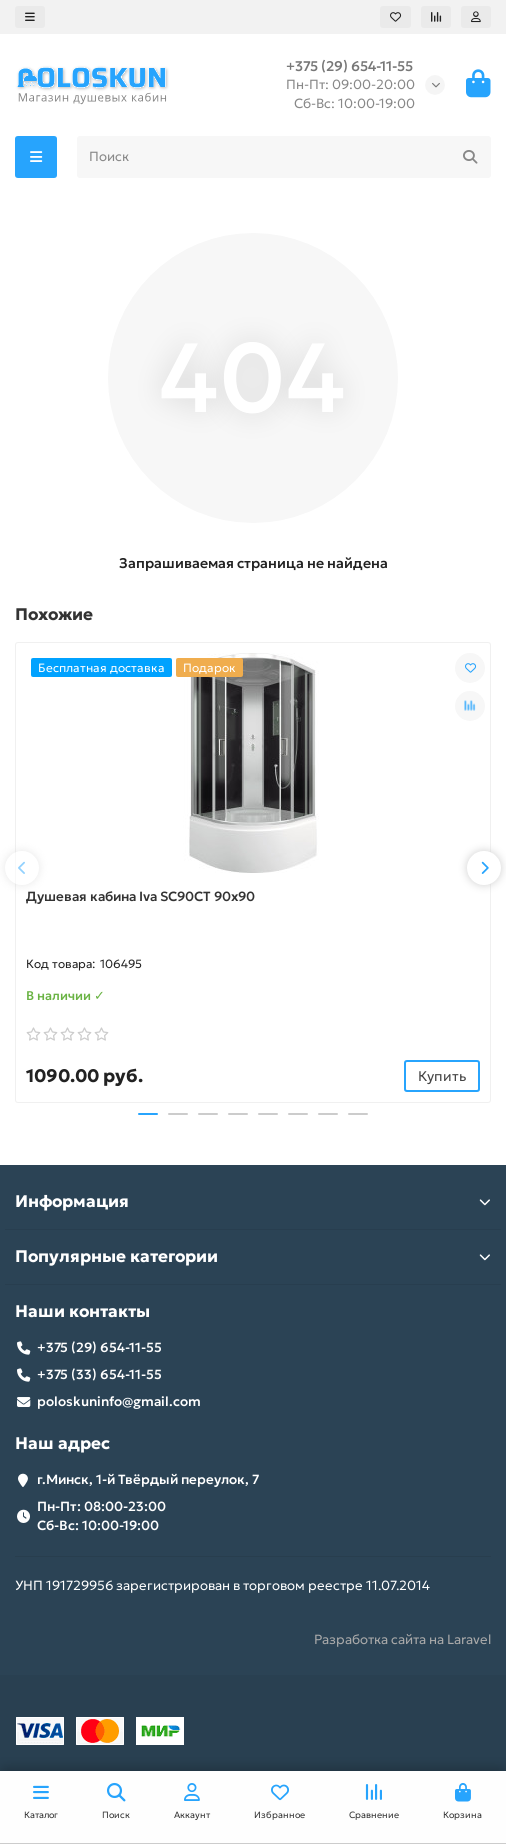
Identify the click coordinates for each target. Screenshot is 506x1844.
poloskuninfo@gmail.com (119, 1401)
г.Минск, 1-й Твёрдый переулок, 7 (148, 1479)
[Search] (284, 157)
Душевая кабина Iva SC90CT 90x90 (140, 896)
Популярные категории (253, 1256)
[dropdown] (30, 17)
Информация (253, 1201)
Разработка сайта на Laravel (402, 1639)
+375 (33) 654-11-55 (99, 1374)
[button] (22, 868)
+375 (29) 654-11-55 (349, 66)
